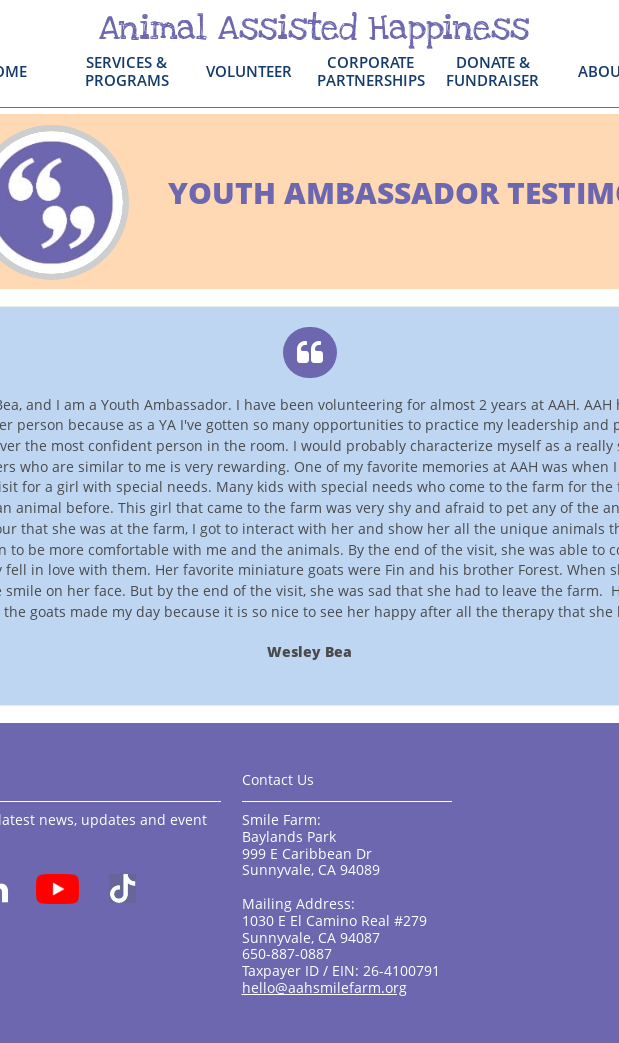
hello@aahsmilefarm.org (324, 987)
